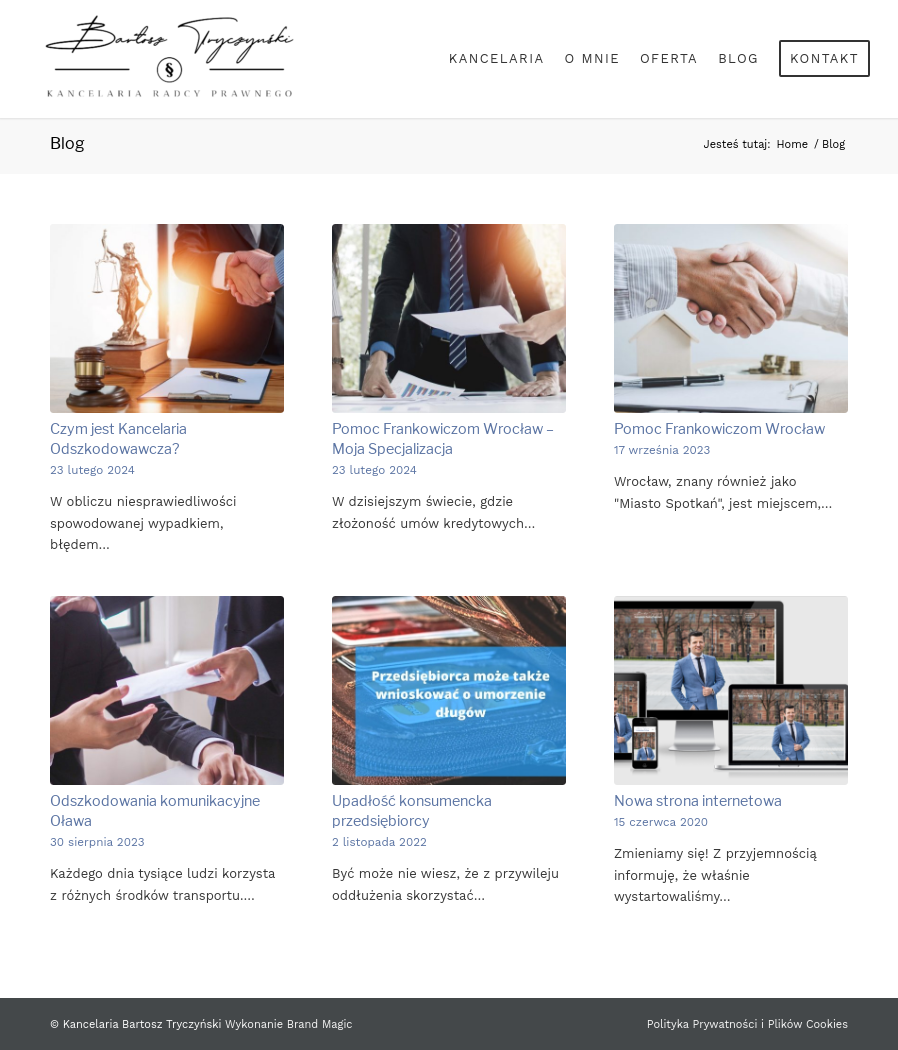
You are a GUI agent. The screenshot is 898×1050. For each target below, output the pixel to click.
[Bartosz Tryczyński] (168, 59)
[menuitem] (497, 59)
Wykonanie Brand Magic (288, 1024)
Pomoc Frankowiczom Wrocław (719, 429)
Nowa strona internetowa (698, 801)
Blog (67, 144)
